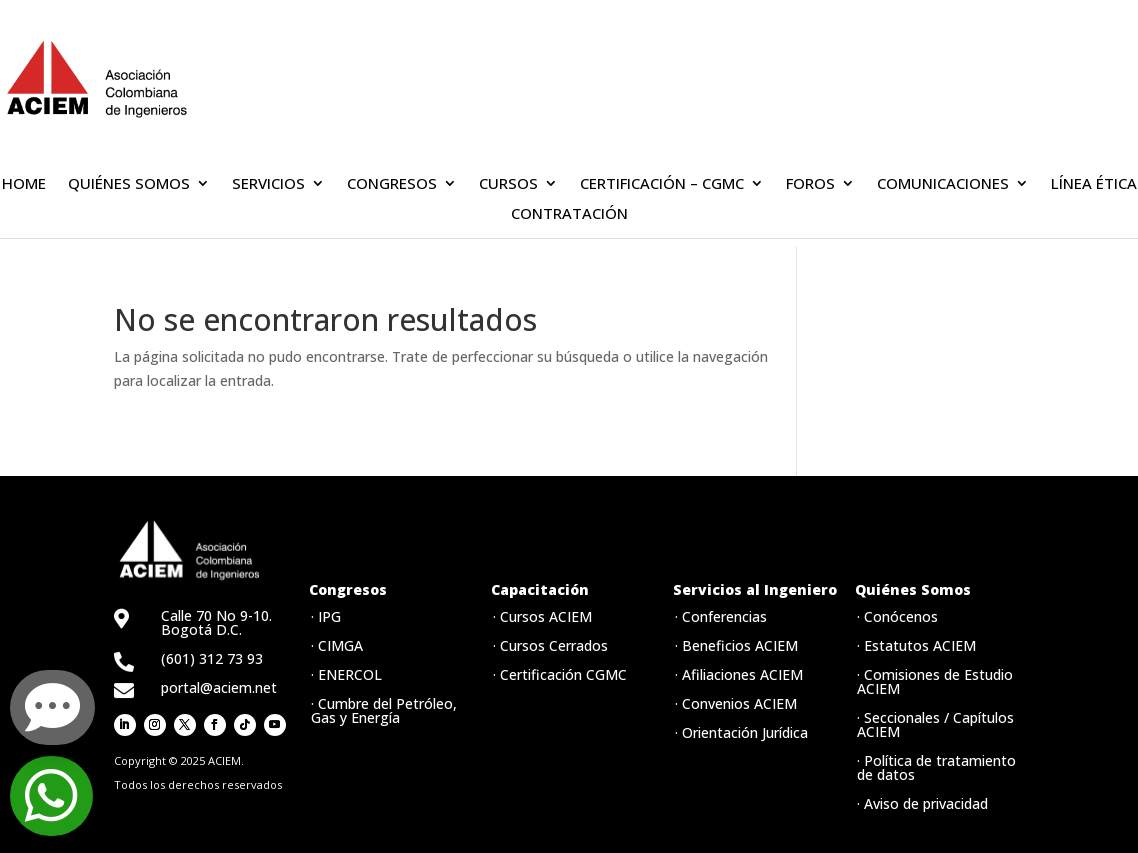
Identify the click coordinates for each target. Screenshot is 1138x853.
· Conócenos (897, 616)
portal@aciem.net (219, 687)
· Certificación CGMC (560, 674)
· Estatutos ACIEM (916, 645)
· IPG (326, 616)
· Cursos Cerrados (550, 645)
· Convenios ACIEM (736, 703)
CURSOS (508, 184)
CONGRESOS (392, 184)
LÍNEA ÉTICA (1094, 184)
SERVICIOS (268, 184)
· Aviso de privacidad (922, 803)
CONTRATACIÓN (569, 214)
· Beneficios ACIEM (736, 645)
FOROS (810, 184)
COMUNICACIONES (943, 184)
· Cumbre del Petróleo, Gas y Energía (384, 710)
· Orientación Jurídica (741, 732)
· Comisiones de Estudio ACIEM (935, 681)
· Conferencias (721, 616)
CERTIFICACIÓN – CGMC (662, 184)
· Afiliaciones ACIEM (739, 674)
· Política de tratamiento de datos (936, 767)
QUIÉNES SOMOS (129, 184)
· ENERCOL (346, 674)
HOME (24, 184)
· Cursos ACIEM (542, 616)
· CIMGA (337, 645)
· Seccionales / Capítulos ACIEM (935, 724)
